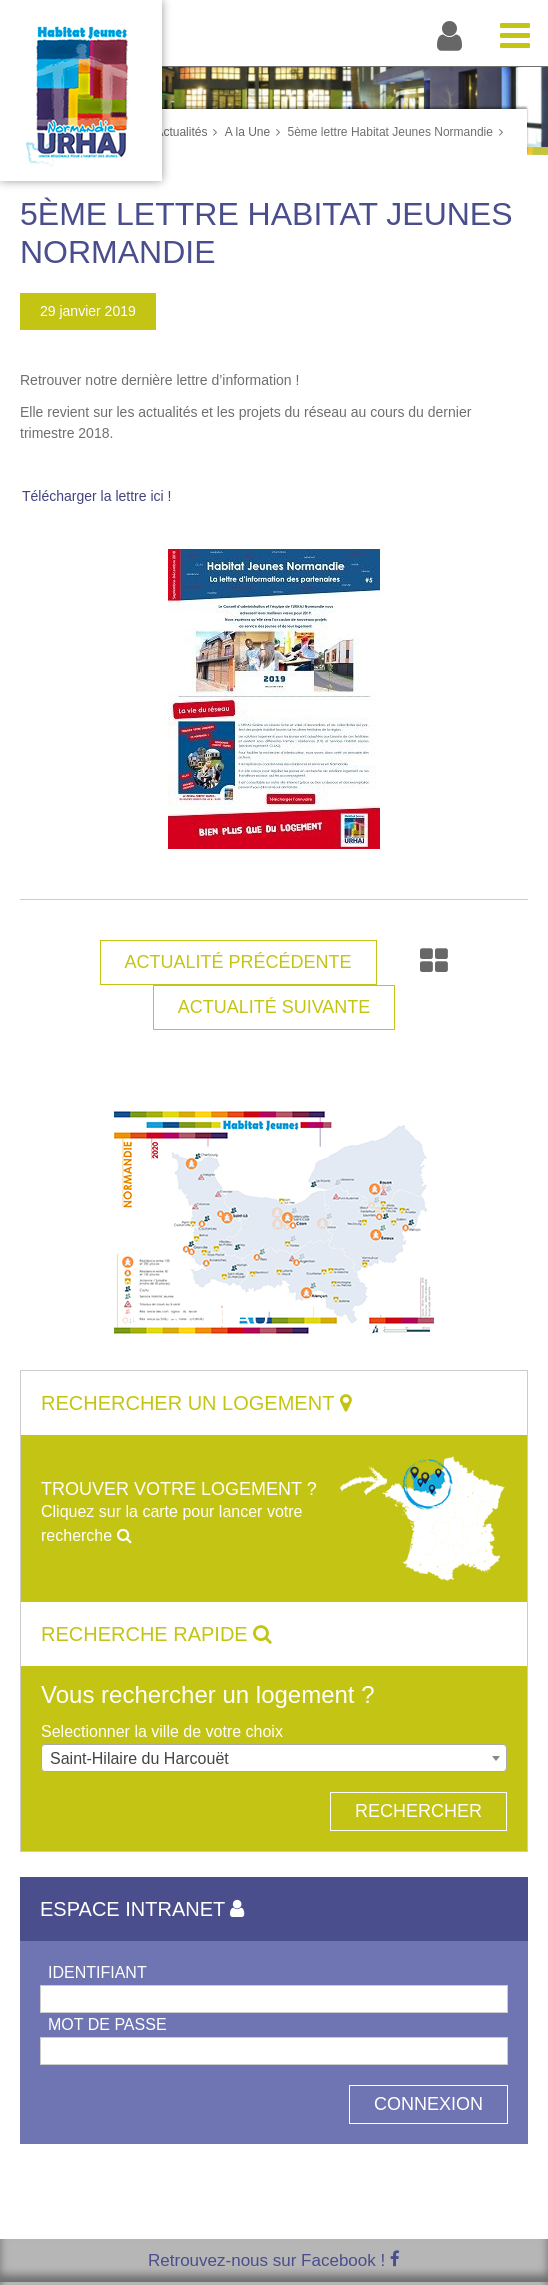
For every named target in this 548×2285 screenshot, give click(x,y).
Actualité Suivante (274, 1007)
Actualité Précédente (238, 962)
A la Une (247, 132)
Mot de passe (107, 2024)
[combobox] (274, 1758)
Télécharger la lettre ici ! (96, 496)
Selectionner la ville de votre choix (162, 1731)
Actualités (181, 132)
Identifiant (97, 1972)
